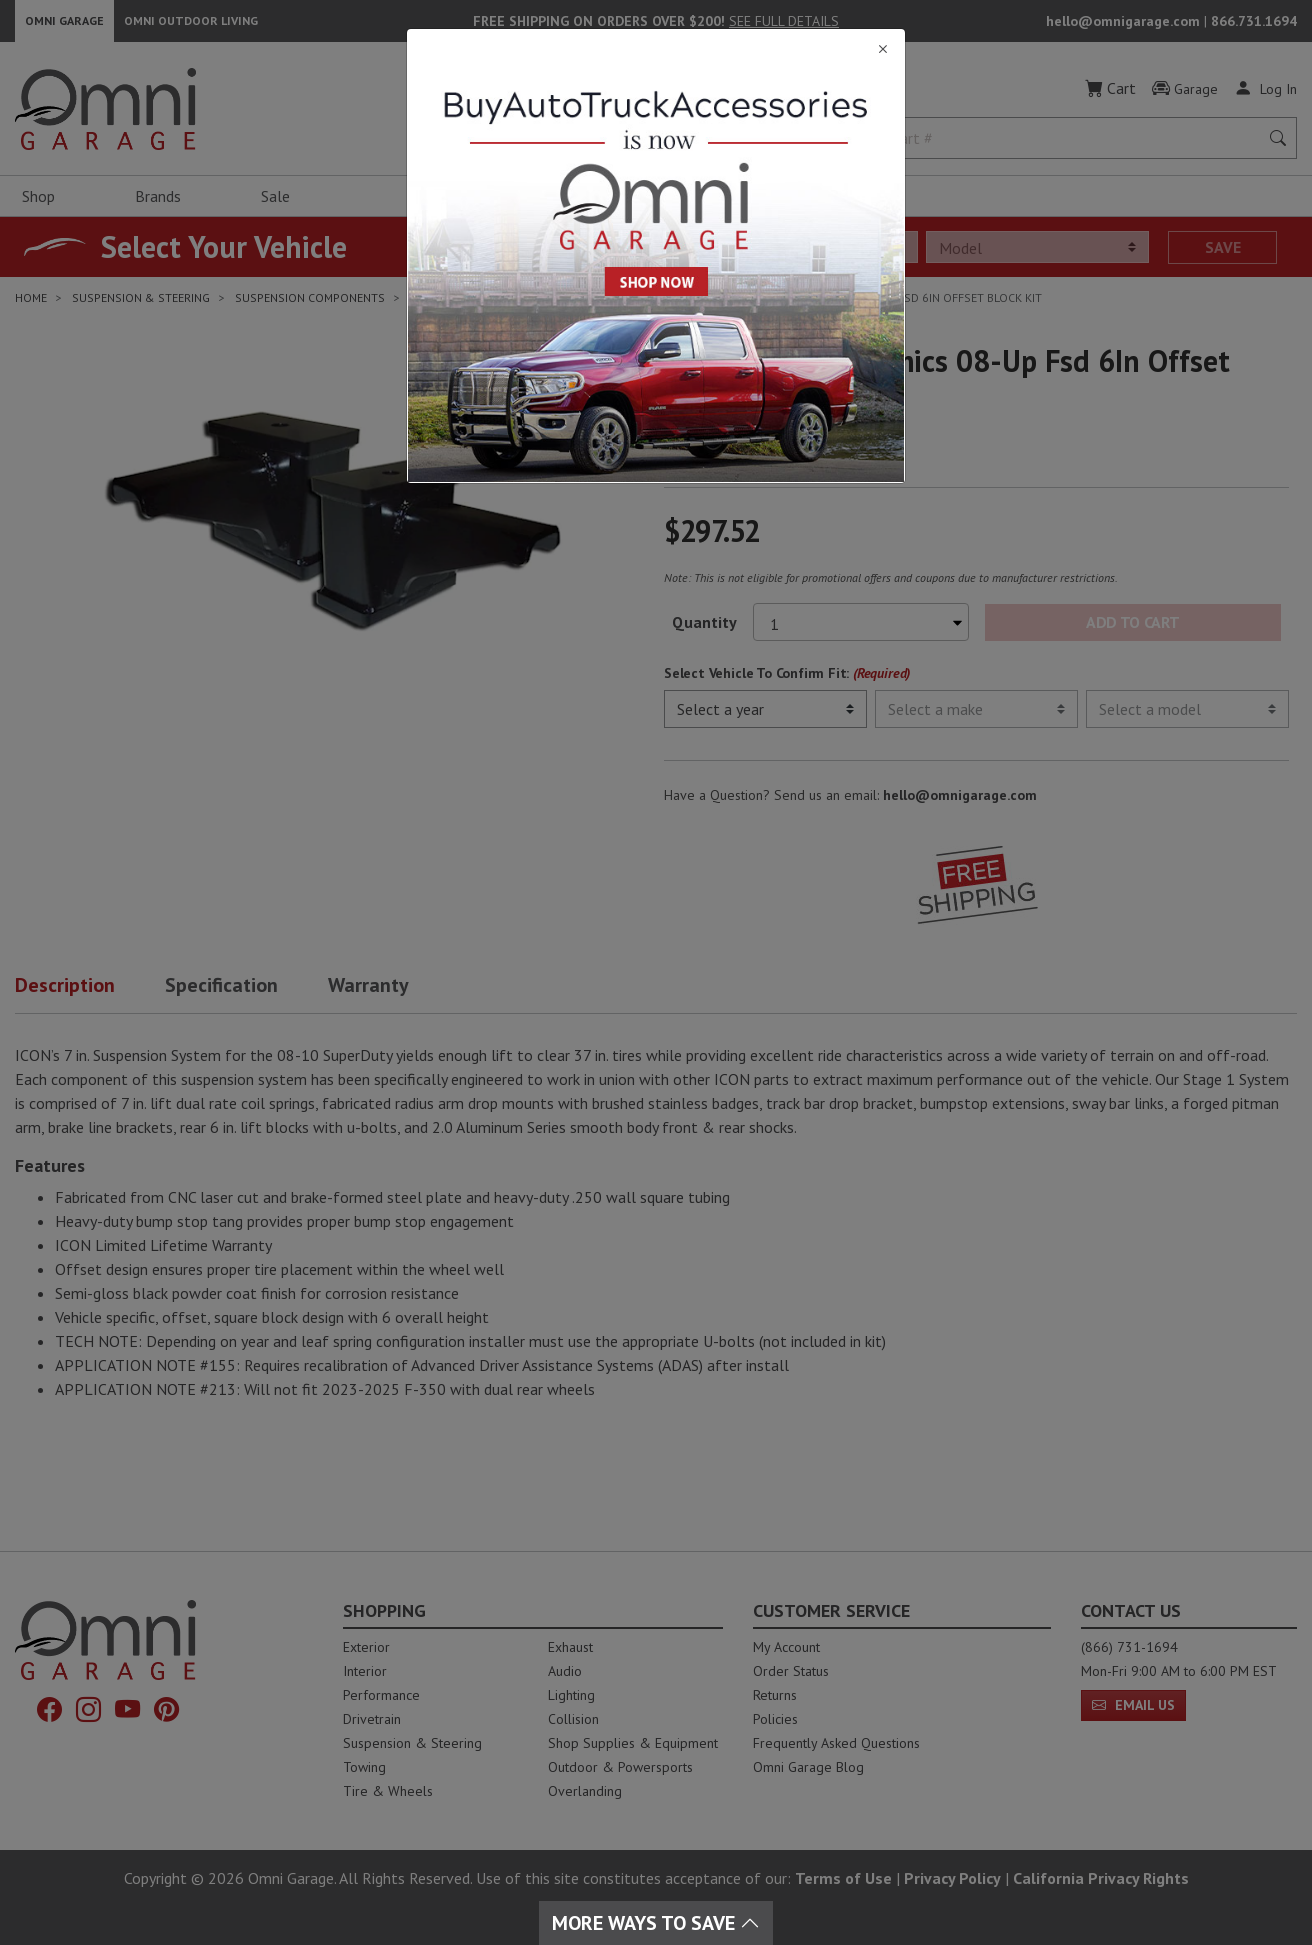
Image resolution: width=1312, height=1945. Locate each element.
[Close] (656, 49)
